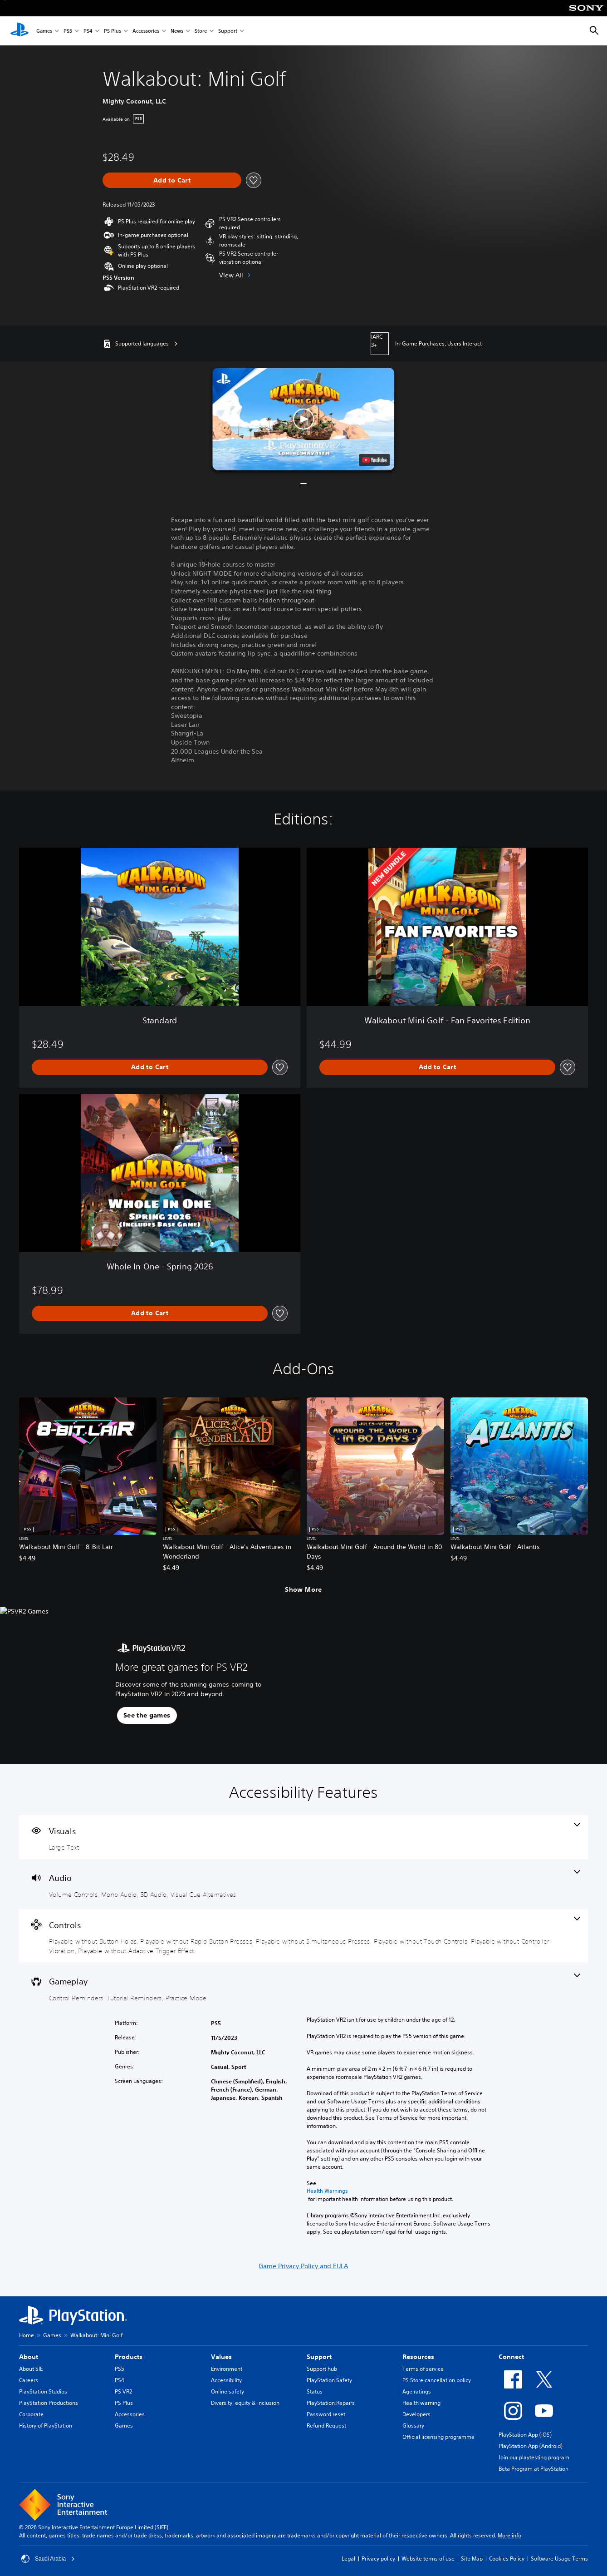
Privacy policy (378, 2558)
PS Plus (112, 31)
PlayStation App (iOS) (525, 2434)
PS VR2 (123, 2391)
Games (44, 31)
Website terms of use (428, 2558)
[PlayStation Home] (19, 31)
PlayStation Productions (48, 2403)
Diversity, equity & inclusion (245, 2403)
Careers (28, 2380)
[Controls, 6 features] (303, 1936)
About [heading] (28, 2357)
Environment (226, 2369)
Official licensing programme (438, 2437)
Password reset (326, 2414)
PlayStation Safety (329, 2380)
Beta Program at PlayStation (533, 2468)
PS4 (88, 31)
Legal (348, 2558)
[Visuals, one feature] (303, 1837)
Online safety (227, 2391)
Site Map (472, 2558)
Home (26, 2335)
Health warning (421, 2403)
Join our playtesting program (534, 2457)
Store (201, 31)
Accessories (145, 31)
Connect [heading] (511, 2357)
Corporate (31, 2414)
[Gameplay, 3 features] (303, 1987)
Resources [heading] (418, 2357)
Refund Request (326, 2425)
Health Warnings (327, 2191)
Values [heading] (221, 2357)
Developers (416, 2414)
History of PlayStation (45, 2425)
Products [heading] (128, 2357)
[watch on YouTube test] (374, 460)
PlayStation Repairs (331, 2403)
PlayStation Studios (43, 2391)
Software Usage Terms (559, 2558)
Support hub (322, 2369)
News (177, 31)
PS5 (68, 31)
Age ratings (416, 2391)
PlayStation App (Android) (531, 2446)
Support (227, 31)
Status (315, 2391)
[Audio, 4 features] (303, 1884)
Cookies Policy (506, 2558)
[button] (303, 419)
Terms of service (423, 2369)
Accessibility (226, 2380)
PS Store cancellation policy (436, 2380)
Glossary (413, 2425)
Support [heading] (319, 2357)
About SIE (31, 2369)
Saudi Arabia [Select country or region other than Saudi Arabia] (48, 2558)
